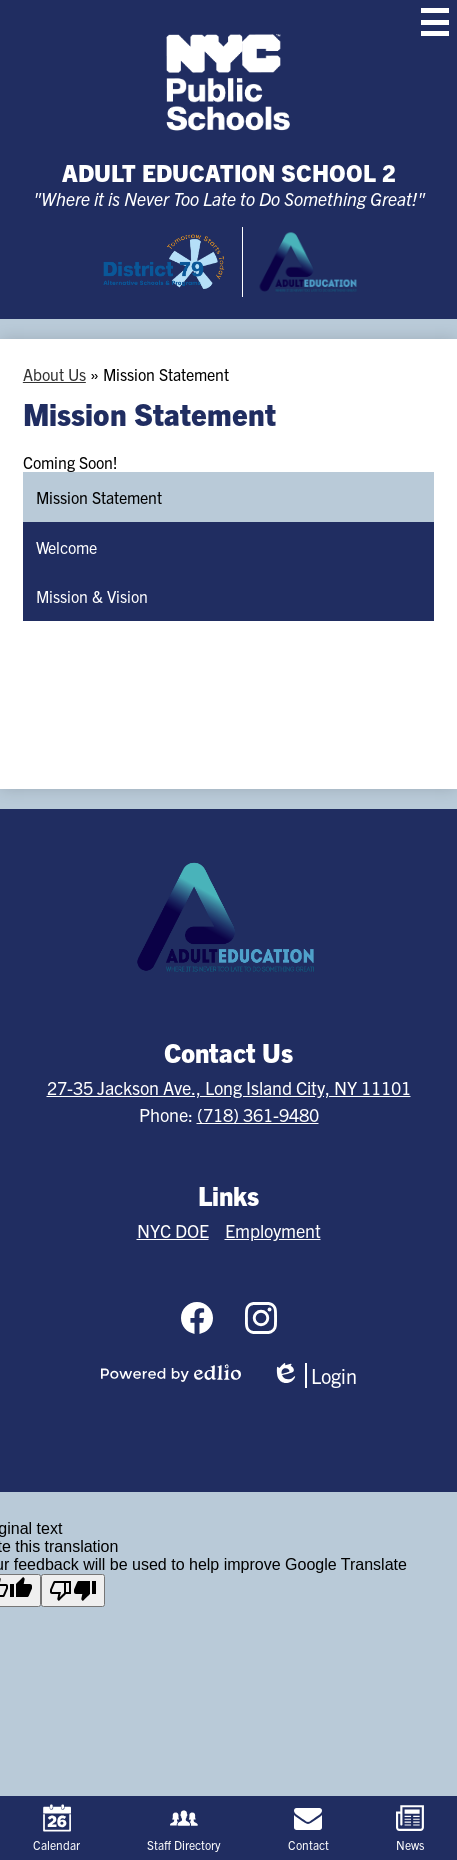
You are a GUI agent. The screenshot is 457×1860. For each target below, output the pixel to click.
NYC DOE (173, 1230)
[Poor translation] (73, 1590)
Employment (273, 1230)
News (410, 1828)
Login (314, 1375)
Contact (308, 1828)
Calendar (56, 1828)
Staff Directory (184, 1828)
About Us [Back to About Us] (54, 374)
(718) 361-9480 (258, 1114)
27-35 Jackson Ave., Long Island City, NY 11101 (229, 1087)
